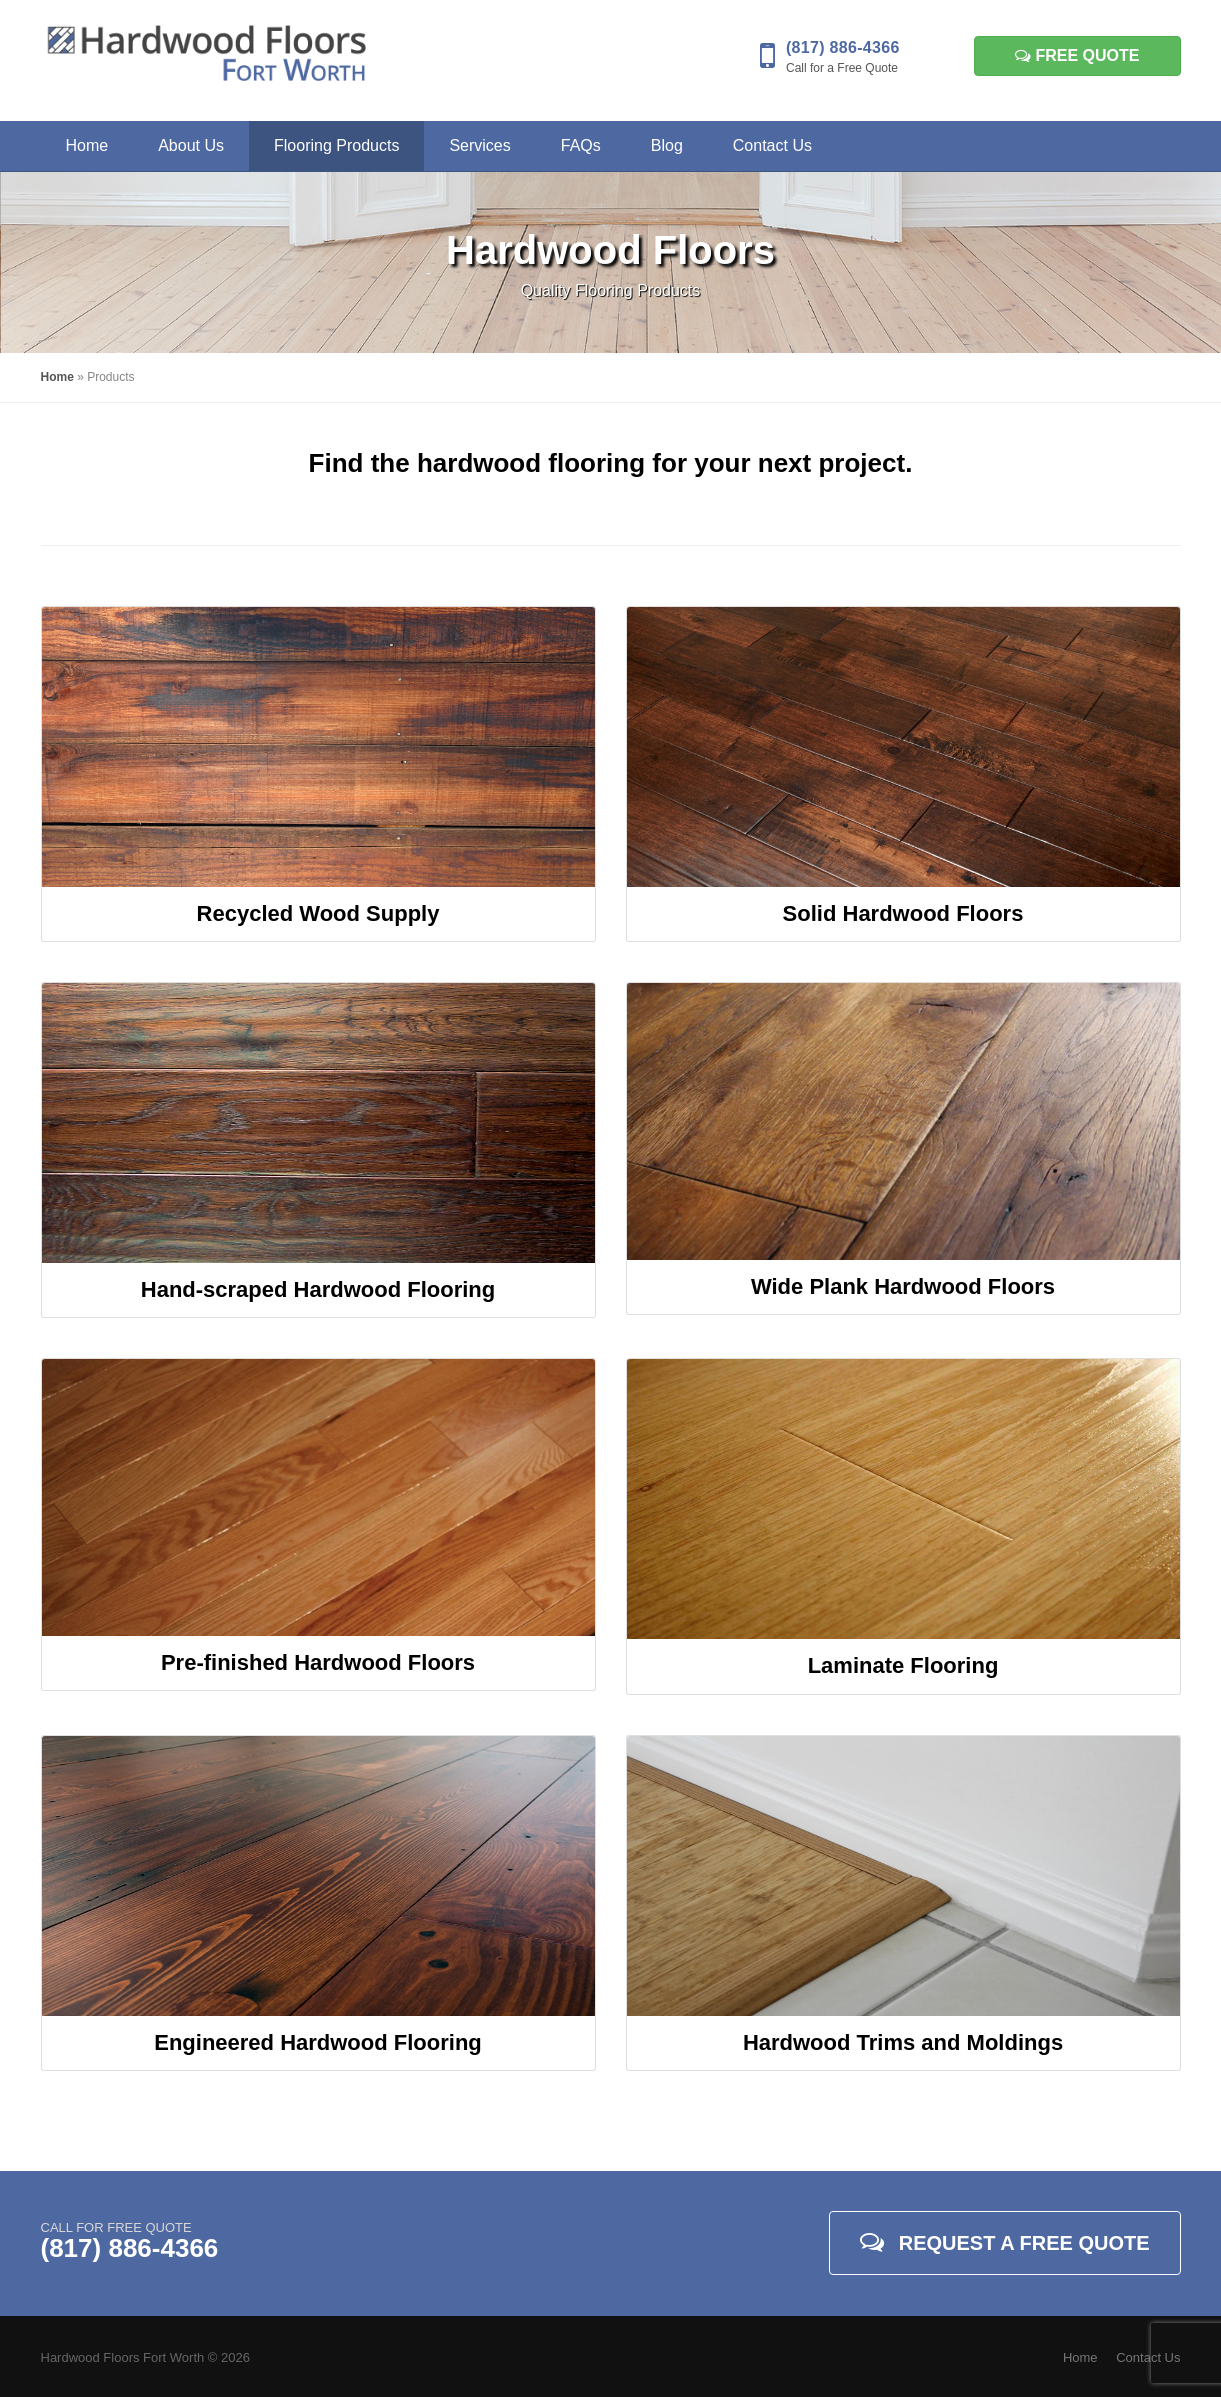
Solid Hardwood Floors (903, 913)
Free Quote (1077, 55)
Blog (667, 145)
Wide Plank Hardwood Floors (903, 1286)
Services (479, 145)
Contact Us (772, 145)
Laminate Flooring (903, 1665)
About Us (191, 145)
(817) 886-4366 (843, 47)
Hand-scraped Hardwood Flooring (318, 1289)
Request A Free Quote (1005, 2241)
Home (87, 145)
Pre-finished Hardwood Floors (318, 1662)
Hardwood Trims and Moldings (903, 2042)
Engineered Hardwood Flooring (318, 2042)
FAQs (581, 145)
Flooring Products (336, 145)
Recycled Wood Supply (318, 913)
